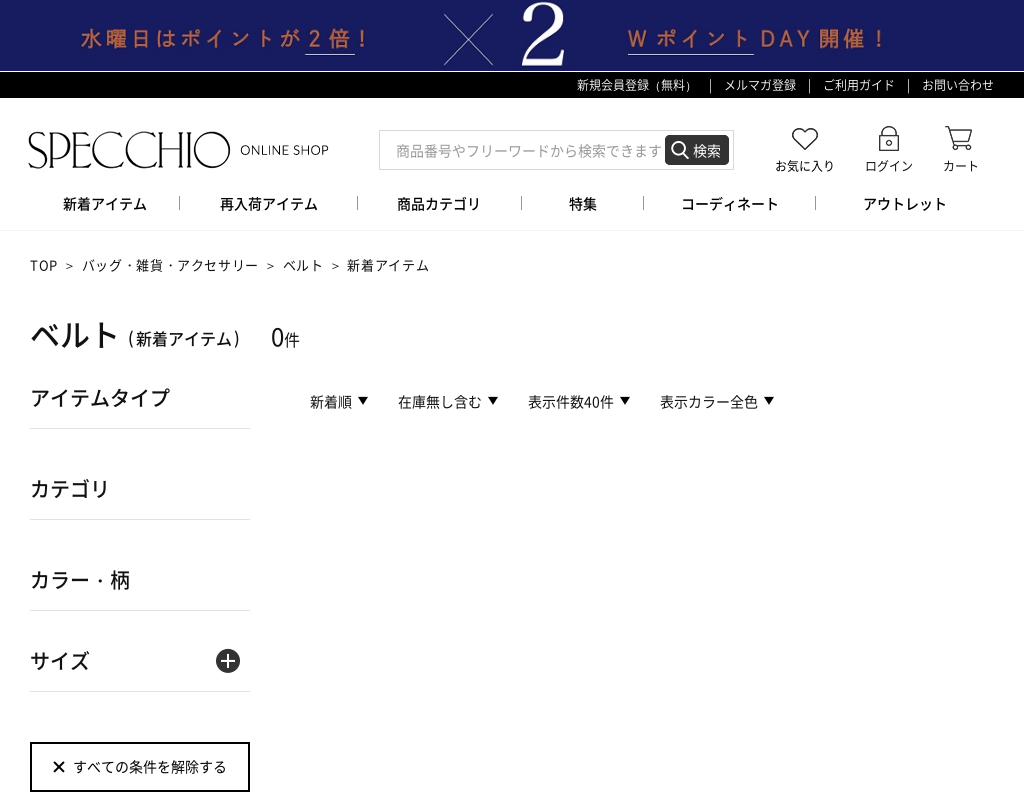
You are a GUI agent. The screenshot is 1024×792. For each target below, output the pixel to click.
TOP (44, 264)
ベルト (303, 264)
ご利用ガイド (859, 85)
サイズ (60, 660)
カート (961, 165)
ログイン (889, 165)
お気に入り (805, 165)
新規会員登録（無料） (637, 85)
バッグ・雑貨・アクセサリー (170, 264)
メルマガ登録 (760, 85)
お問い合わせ (958, 85)
